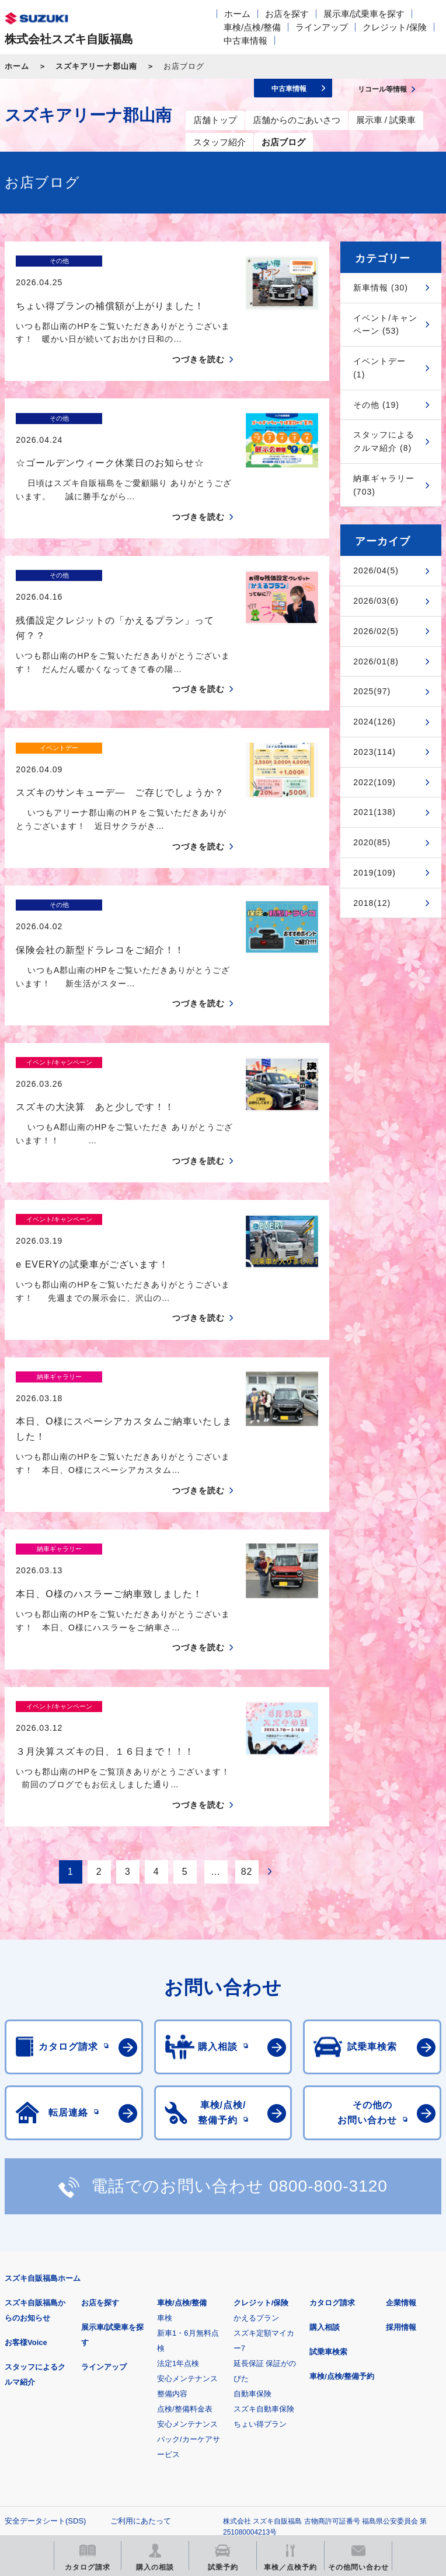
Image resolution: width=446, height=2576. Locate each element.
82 (247, 1668)
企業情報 (401, 2098)
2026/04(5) (376, 570)
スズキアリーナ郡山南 (96, 66)
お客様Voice (26, 2138)
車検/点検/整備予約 (341, 2172)
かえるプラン (256, 2113)
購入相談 (324, 2123)
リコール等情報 (65, 2450)
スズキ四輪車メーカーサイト (65, 2391)
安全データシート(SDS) (45, 2316)
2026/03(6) (376, 601)
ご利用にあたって (140, 2316)
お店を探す (287, 13)
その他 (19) (376, 405)
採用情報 (401, 2123)
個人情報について (35, 2335)
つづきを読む (198, 339)
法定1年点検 (178, 2159)
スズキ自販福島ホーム (43, 2074)
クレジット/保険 (394, 27)
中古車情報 (245, 40)
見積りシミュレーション (211, 2391)
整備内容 (172, 2189)
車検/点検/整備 (252, 27)
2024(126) (374, 721)
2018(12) (372, 903)
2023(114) (374, 752)
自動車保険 (252, 2189)
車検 (164, 2113)
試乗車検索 (328, 2147)
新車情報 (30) (380, 287)
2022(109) (374, 782)
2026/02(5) (376, 631)
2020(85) (372, 842)
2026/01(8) (376, 661)
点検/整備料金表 (184, 2204)
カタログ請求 (332, 2098)
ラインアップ (321, 27)
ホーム (237, 13)
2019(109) (374, 872)
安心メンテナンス (187, 2174)
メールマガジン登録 (356, 2391)
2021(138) (374, 812)
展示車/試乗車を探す (364, 13)
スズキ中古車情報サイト (211, 2450)
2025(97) (372, 691)
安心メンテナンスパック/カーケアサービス (188, 2235)
